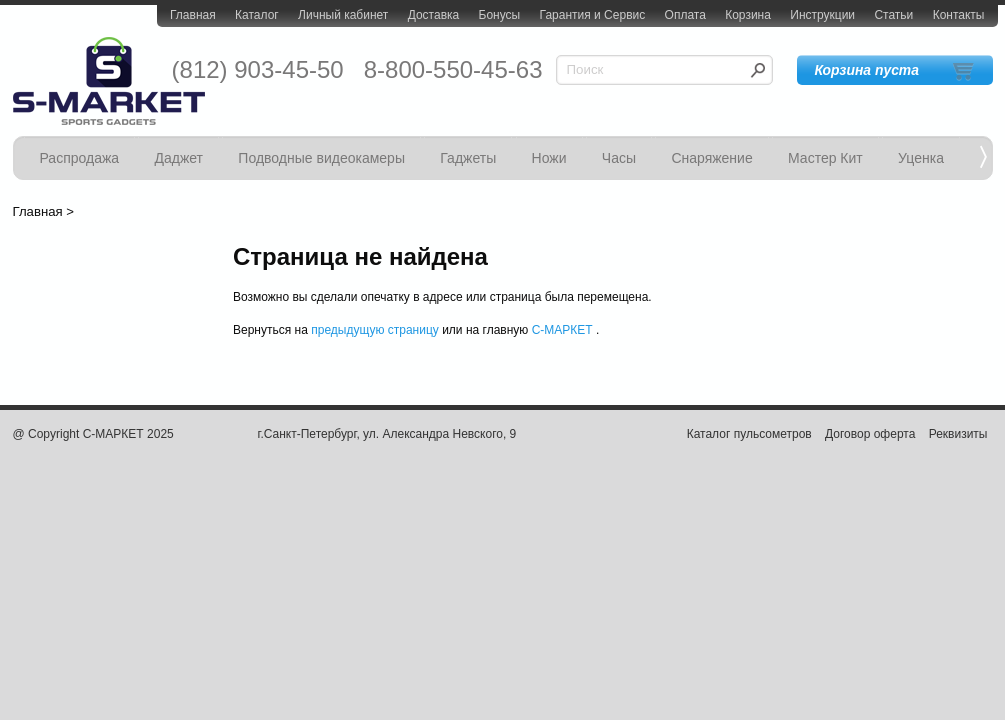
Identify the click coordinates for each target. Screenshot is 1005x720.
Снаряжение (711, 158)
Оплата (685, 15)
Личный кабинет (343, 15)
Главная (193, 15)
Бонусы (500, 15)
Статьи (893, 15)
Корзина (748, 15)
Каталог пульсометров (749, 434)
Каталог (257, 15)
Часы (619, 158)
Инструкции (822, 15)
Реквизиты (958, 434)
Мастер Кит (825, 158)
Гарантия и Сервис (593, 15)
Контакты (959, 15)
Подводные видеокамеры (321, 158)
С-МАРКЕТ (562, 330)
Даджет (178, 158)
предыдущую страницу (375, 330)
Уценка (921, 158)
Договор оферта (870, 434)
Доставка (434, 15)
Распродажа (80, 158)
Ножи (549, 158)
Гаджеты (468, 158)
